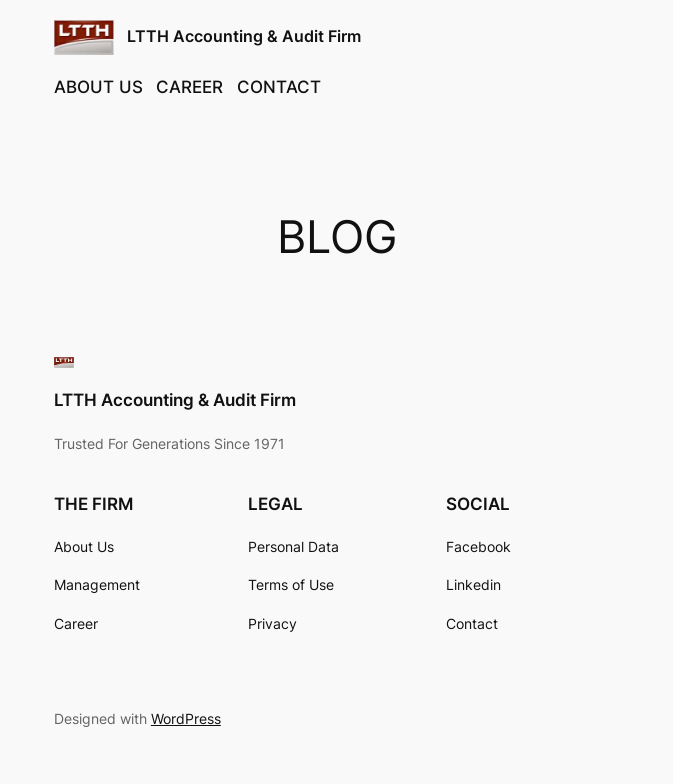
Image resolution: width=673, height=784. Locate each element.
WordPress (186, 718)
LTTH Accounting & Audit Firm (244, 36)
